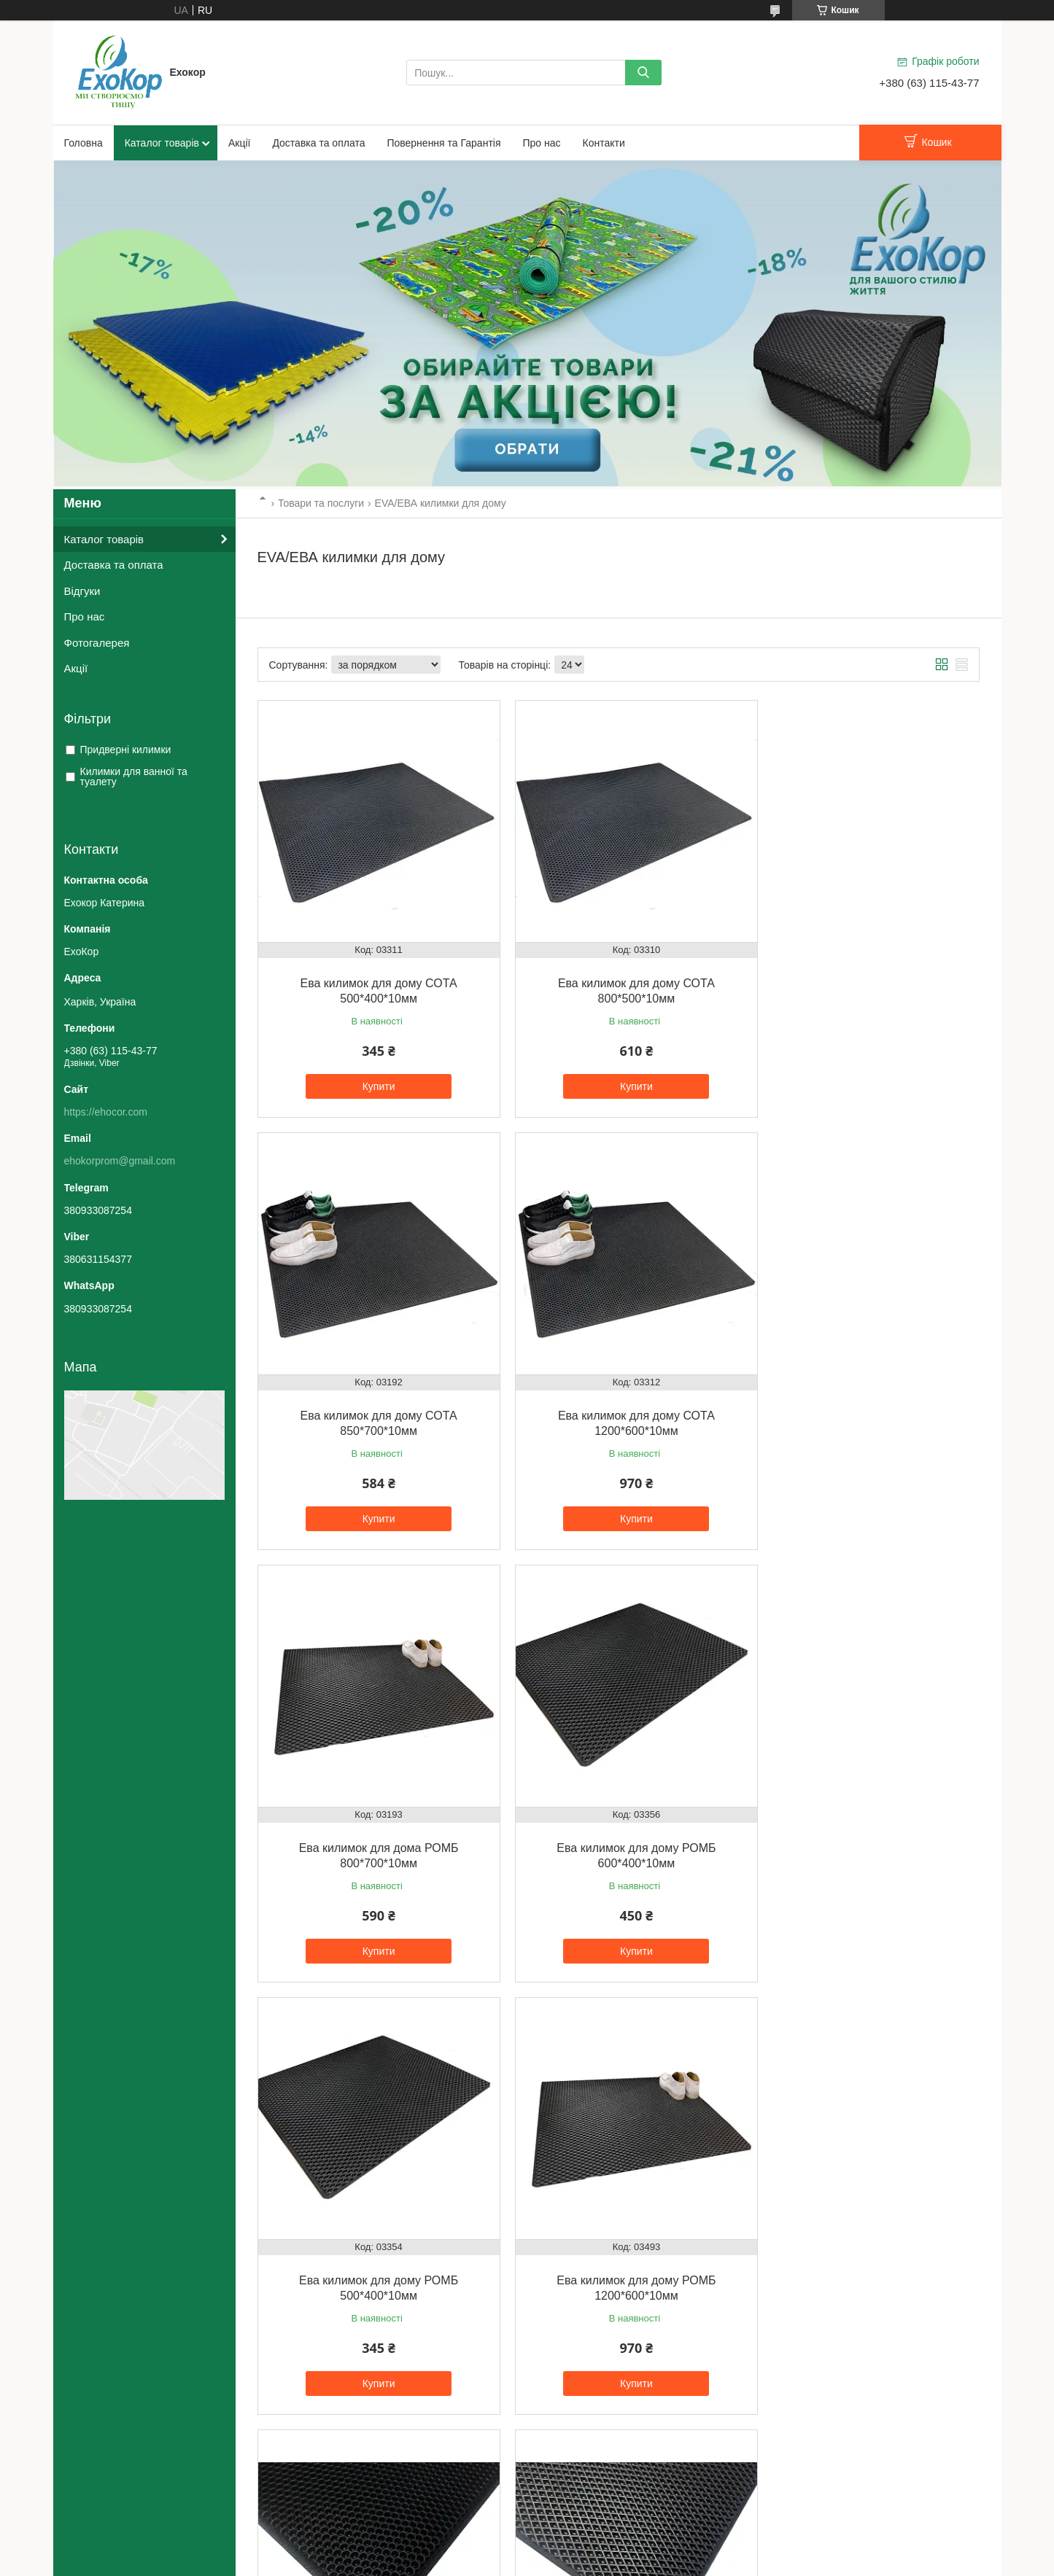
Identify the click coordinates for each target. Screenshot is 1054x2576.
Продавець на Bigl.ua (527, 2549)
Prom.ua (594, 2536)
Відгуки (82, 591)
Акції (239, 143)
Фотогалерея (97, 643)
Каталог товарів (162, 143)
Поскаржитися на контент (488, 2562)
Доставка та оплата (318, 143)
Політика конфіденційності (601, 2562)
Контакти (604, 143)
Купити (372, 1074)
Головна (83, 143)
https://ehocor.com (105, 1112)
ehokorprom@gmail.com (120, 1161)
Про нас (542, 143)
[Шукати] (643, 72)
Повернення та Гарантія (443, 143)
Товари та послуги (321, 503)
